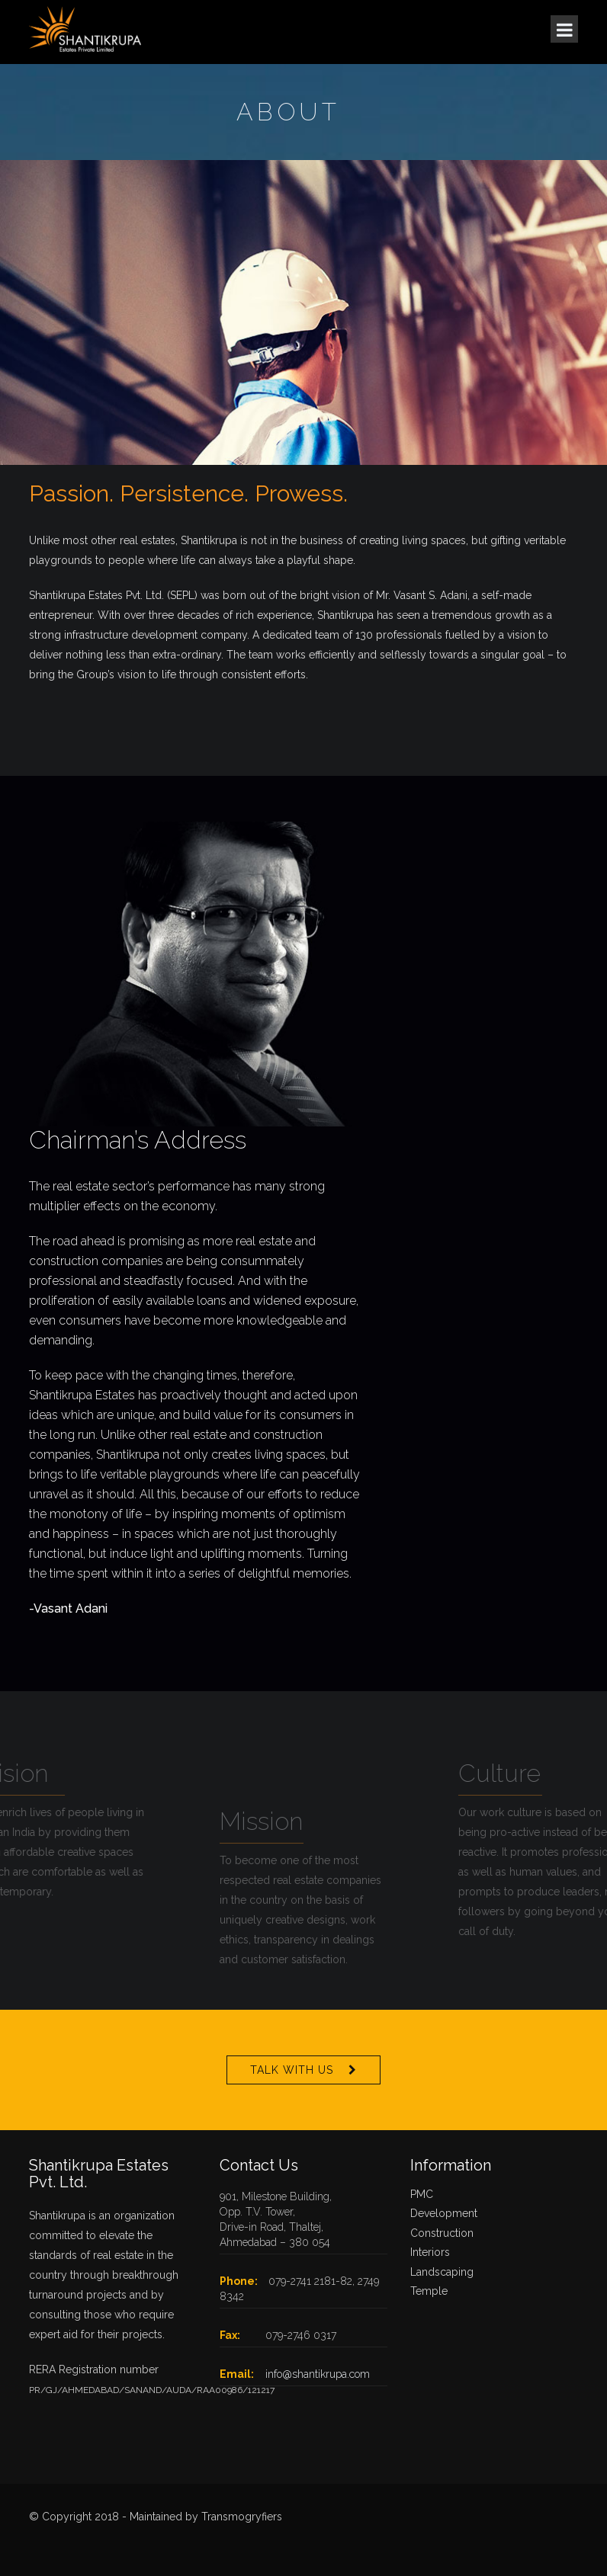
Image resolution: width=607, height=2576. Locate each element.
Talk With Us (291, 2070)
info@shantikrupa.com (317, 2374)
